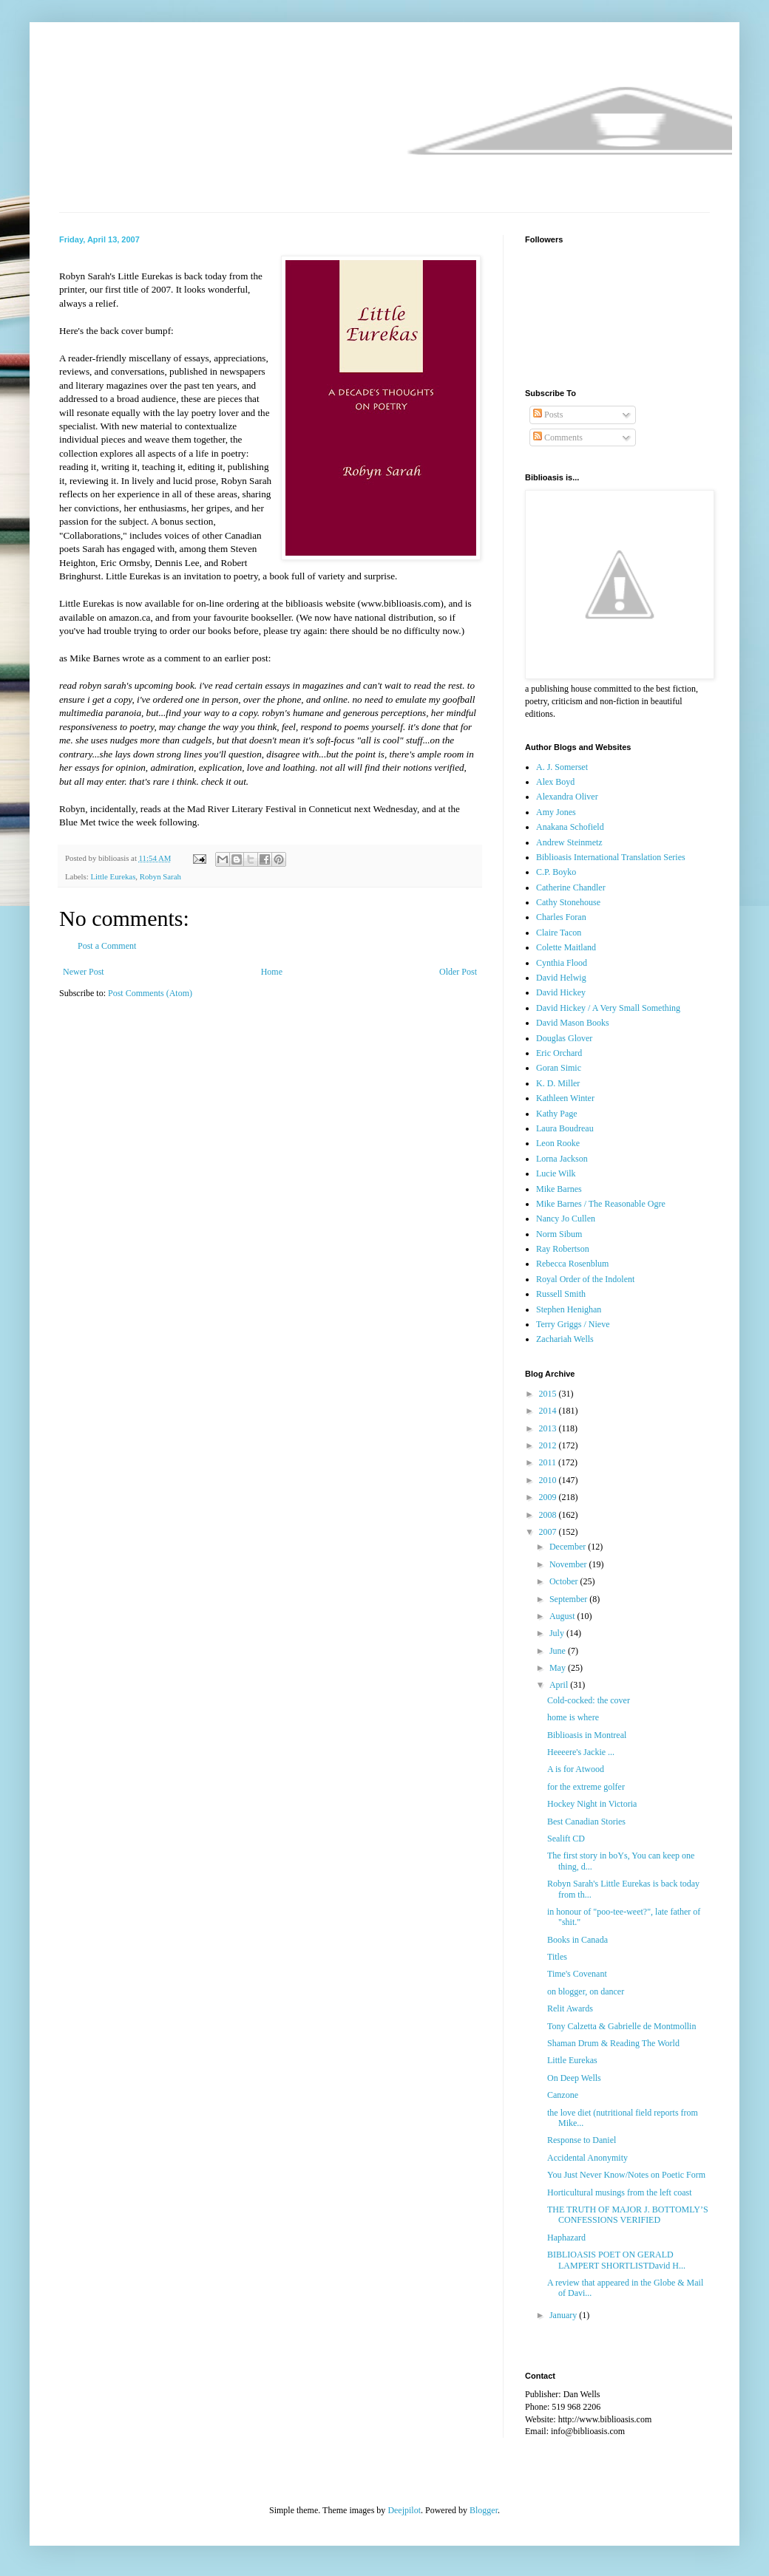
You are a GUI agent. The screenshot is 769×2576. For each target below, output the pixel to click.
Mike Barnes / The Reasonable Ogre (600, 1204)
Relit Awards (570, 2008)
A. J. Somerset (562, 767)
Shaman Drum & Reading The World (613, 2043)
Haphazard (566, 2237)
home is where (573, 1717)
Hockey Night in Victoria (592, 1804)
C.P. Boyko (556, 872)
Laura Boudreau (565, 1128)
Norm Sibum (559, 1234)
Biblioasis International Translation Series (610, 857)
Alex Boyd (555, 782)
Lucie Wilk (556, 1173)
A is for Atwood (575, 1769)
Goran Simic (558, 1068)
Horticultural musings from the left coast (619, 2192)
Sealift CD (566, 1838)
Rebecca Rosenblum (572, 1263)
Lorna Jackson (562, 1159)
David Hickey (561, 992)
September (569, 1599)
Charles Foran (561, 917)
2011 (549, 1462)
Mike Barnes (559, 1189)
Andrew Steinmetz (569, 842)
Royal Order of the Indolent (585, 1279)
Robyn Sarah (160, 876)
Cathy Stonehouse (568, 902)
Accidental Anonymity (587, 2158)
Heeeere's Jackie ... (580, 1752)
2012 (549, 1445)
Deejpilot (404, 2510)
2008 (549, 1515)
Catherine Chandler (571, 887)
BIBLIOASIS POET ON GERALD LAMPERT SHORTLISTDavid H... (616, 2259)
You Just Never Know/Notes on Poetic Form (626, 2175)
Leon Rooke (558, 1143)
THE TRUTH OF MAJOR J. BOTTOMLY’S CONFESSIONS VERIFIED (627, 2214)
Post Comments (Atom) (150, 993)
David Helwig (561, 977)
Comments (558, 437)
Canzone (562, 2095)
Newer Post (83, 972)
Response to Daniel (581, 2140)
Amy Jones (556, 812)
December (568, 1546)
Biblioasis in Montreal (586, 1735)
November (569, 1564)
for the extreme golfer (586, 1787)
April (559, 1685)
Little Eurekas (112, 876)
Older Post (458, 972)
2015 (549, 1393)
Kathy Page (556, 1113)
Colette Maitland (566, 947)
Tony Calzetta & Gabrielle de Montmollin (621, 2026)
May (558, 1668)
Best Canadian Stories (586, 1821)
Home (271, 972)
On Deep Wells (574, 2078)
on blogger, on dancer (585, 1991)
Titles (557, 1957)
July (557, 1633)
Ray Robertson (562, 1249)
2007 (549, 1532)
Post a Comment (107, 946)
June (558, 1651)
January (564, 2315)
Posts (548, 414)
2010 (549, 1480)
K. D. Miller (558, 1083)
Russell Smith (561, 1294)
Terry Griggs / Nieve (572, 1324)
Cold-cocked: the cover (588, 1700)
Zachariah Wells (565, 1339)
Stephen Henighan (568, 1309)
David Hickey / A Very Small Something (608, 1008)
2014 (549, 1410)
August (563, 1616)
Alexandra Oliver (567, 796)
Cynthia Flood (561, 963)
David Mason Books (572, 1023)
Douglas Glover (564, 1038)
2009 (549, 1497)
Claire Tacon (558, 932)
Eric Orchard (559, 1053)
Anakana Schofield (570, 827)
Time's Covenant (577, 1974)
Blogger (484, 2510)
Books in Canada (577, 1940)
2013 (549, 1428)
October (564, 1581)
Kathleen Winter (565, 1098)
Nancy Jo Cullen (565, 1218)
